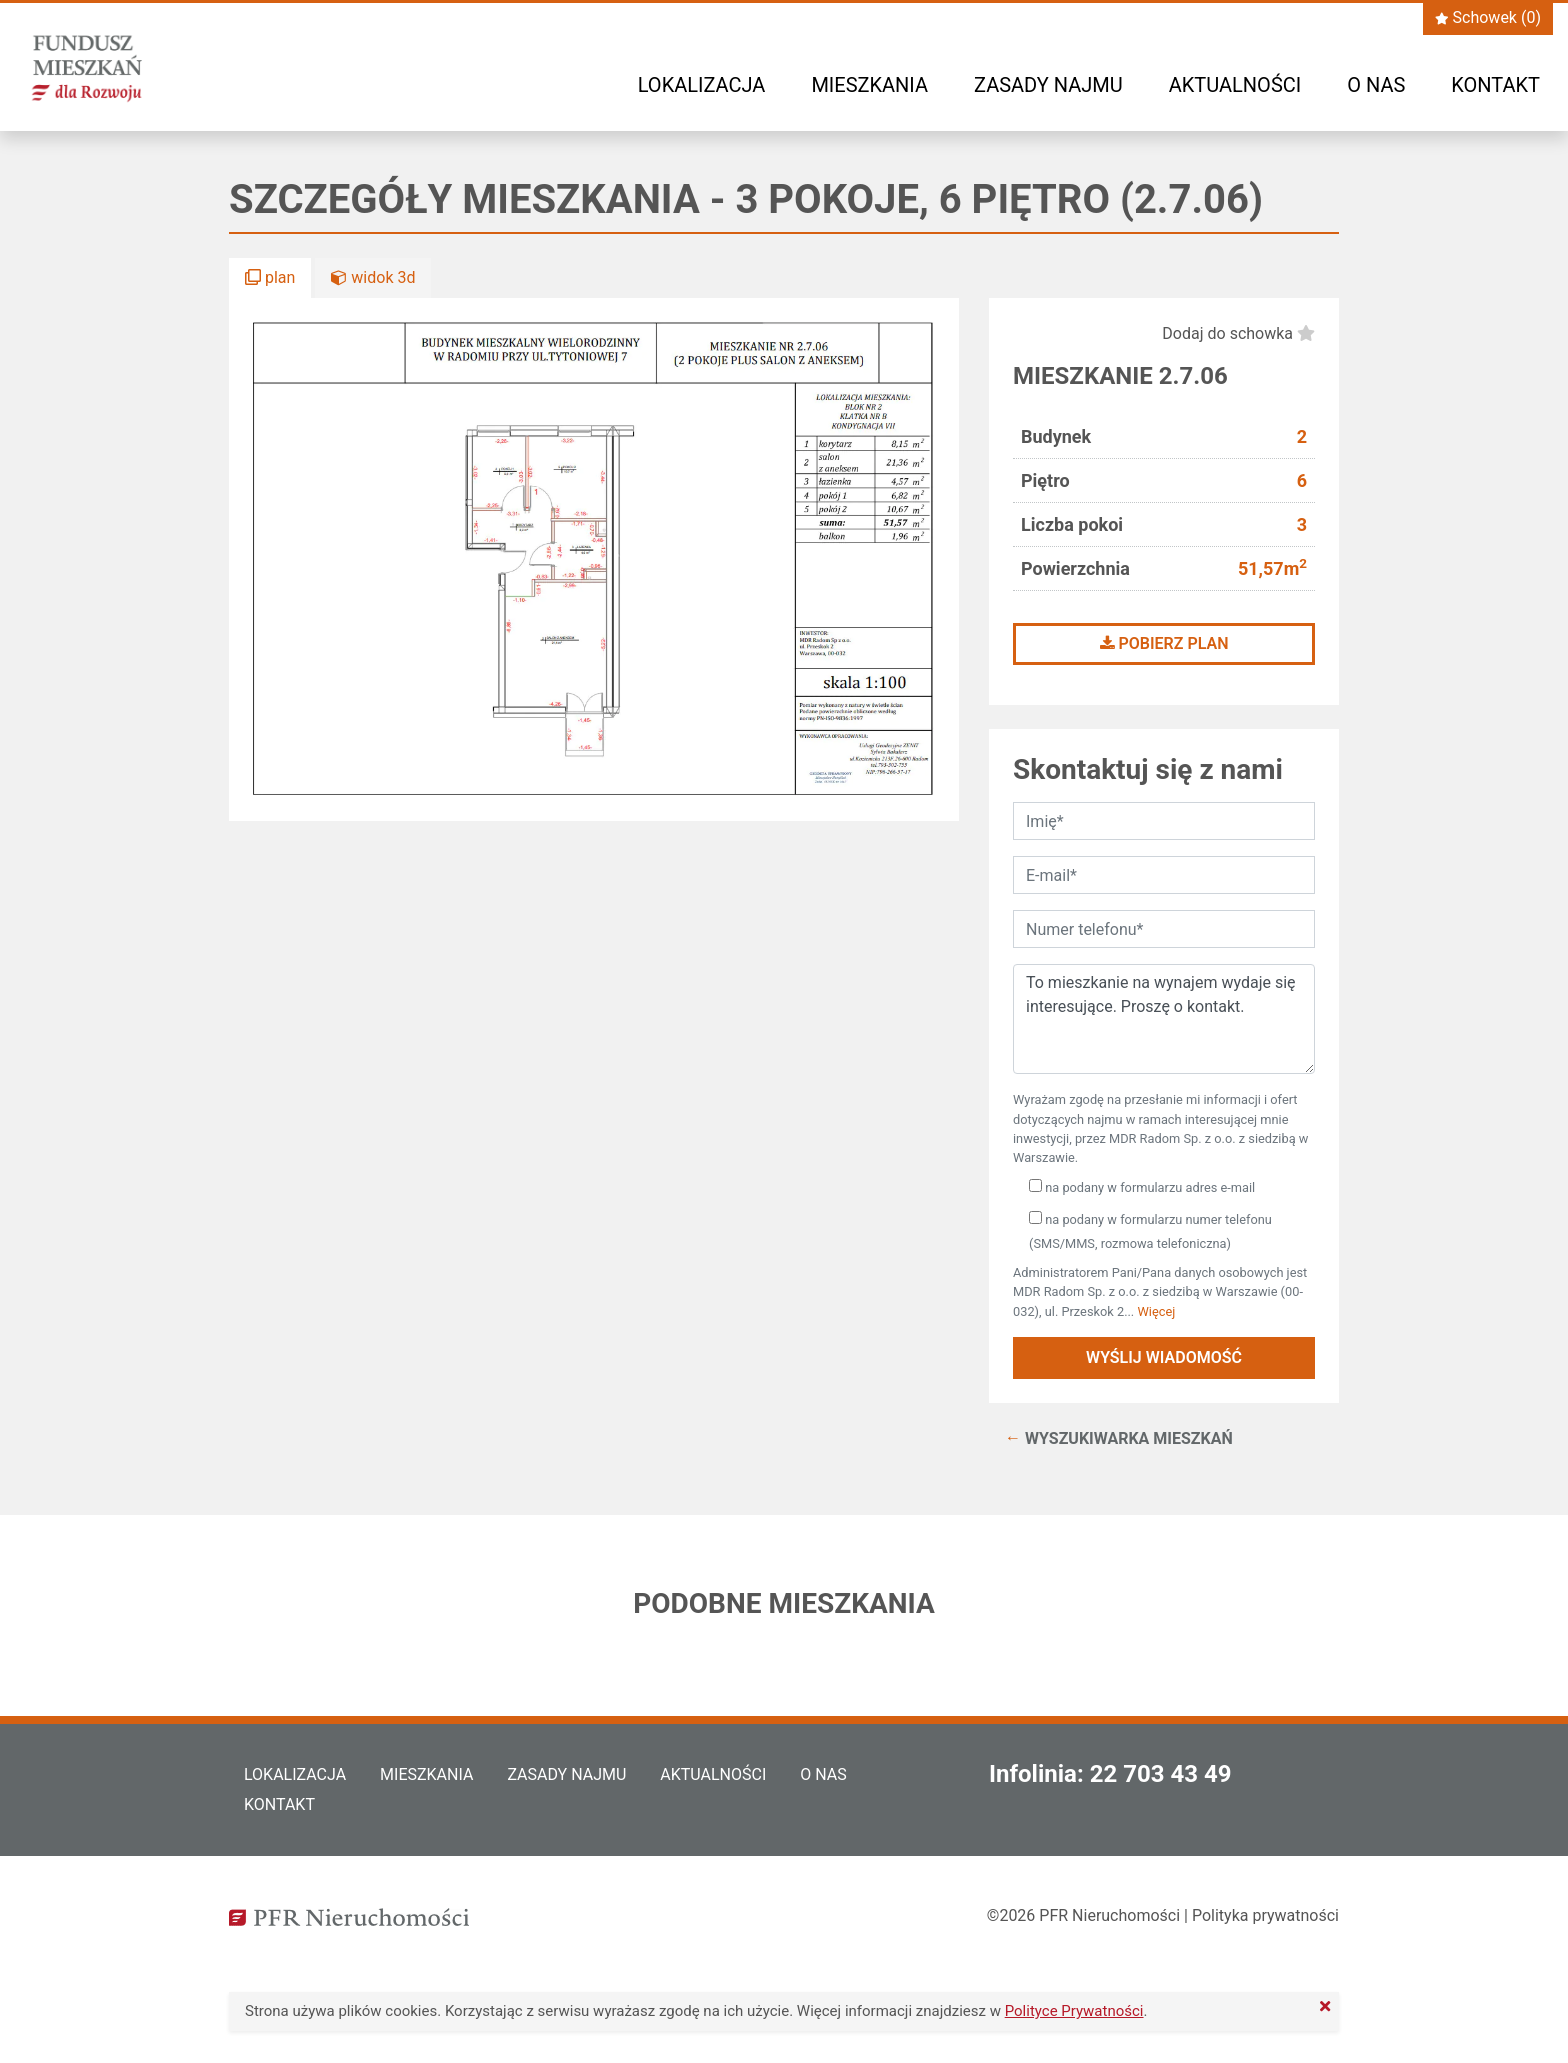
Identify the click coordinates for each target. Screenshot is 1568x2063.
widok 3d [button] (373, 277)
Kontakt (1495, 85)
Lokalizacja (702, 85)
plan (270, 277)
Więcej (1156, 1311)
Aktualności (1235, 85)
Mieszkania (869, 85)
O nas (1376, 85)
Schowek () (1488, 17)
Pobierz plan (1164, 643)
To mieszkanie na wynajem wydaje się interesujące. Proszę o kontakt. (1164, 1019)
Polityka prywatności (1265, 1915)
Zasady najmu (1048, 85)
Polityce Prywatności (1074, 2011)
